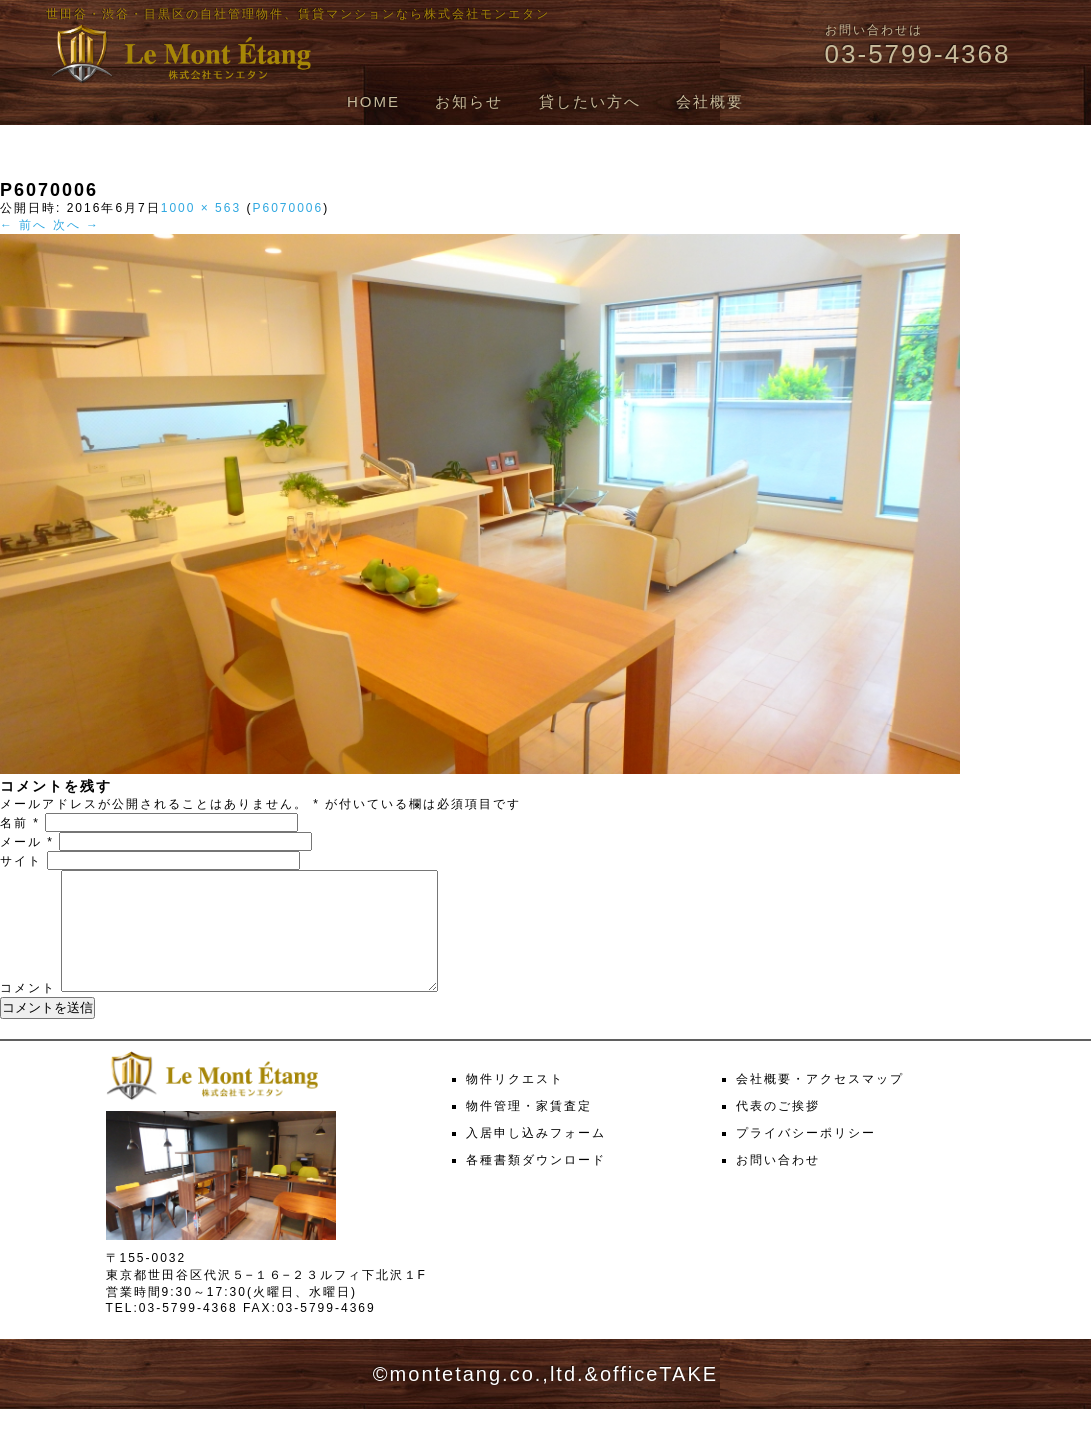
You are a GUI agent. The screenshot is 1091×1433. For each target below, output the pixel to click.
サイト (21, 861)
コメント (28, 1012)
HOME (373, 101)
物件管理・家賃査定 (529, 1130)
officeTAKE (659, 1398)
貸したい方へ (590, 101)
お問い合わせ (778, 1184)
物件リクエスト (515, 1103)
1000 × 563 (201, 208)
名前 (20, 823)
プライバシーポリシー (806, 1157)
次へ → (76, 225)
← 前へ (23, 225)
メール (27, 842)
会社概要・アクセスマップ (820, 1103)
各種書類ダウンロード (536, 1184)
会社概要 (710, 101)
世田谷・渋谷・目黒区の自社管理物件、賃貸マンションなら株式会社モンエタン (298, 14)
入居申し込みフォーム (536, 1157)
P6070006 (287, 208)
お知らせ (469, 101)
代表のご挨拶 (778, 1130)
